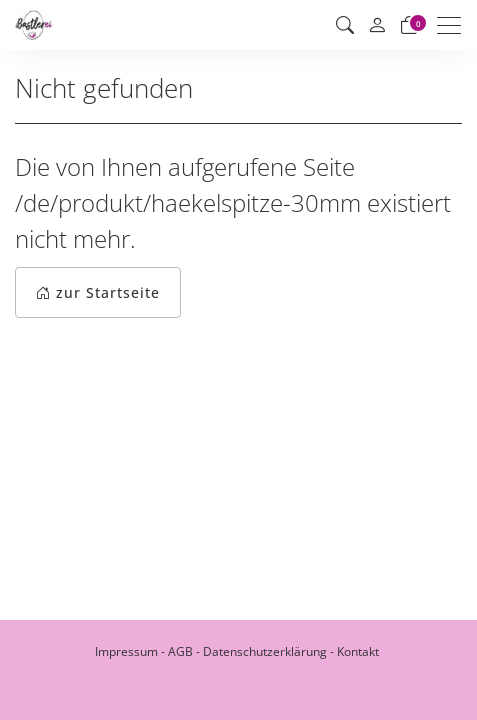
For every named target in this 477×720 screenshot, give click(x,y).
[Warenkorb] (409, 25)
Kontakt (358, 651)
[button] (345, 25)
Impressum (126, 651)
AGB (180, 651)
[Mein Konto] (377, 25)
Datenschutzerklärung (265, 651)
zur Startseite (98, 292)
